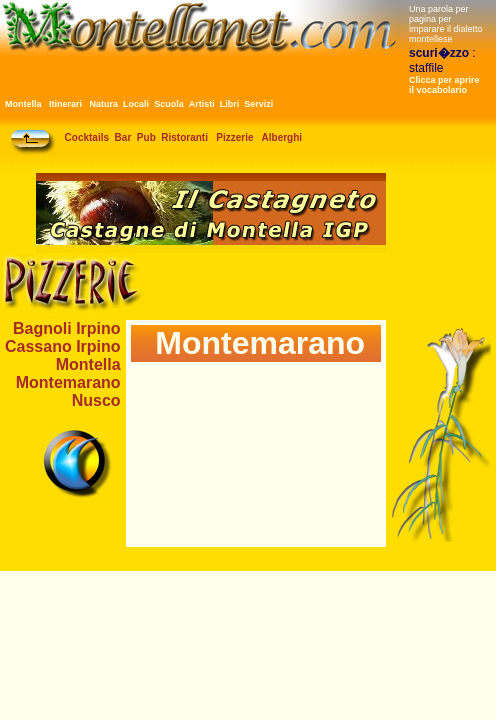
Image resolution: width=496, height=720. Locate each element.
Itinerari (65, 104)
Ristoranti (184, 137)
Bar (123, 137)
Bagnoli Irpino (67, 328)
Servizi (258, 104)
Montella (23, 104)
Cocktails (87, 137)
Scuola (169, 104)
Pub (146, 137)
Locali (136, 104)
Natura (104, 104)
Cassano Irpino (63, 346)
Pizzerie (234, 137)
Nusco (96, 400)
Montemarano (68, 382)
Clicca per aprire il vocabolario (444, 85)
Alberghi (282, 137)
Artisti (202, 104)
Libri (230, 104)
